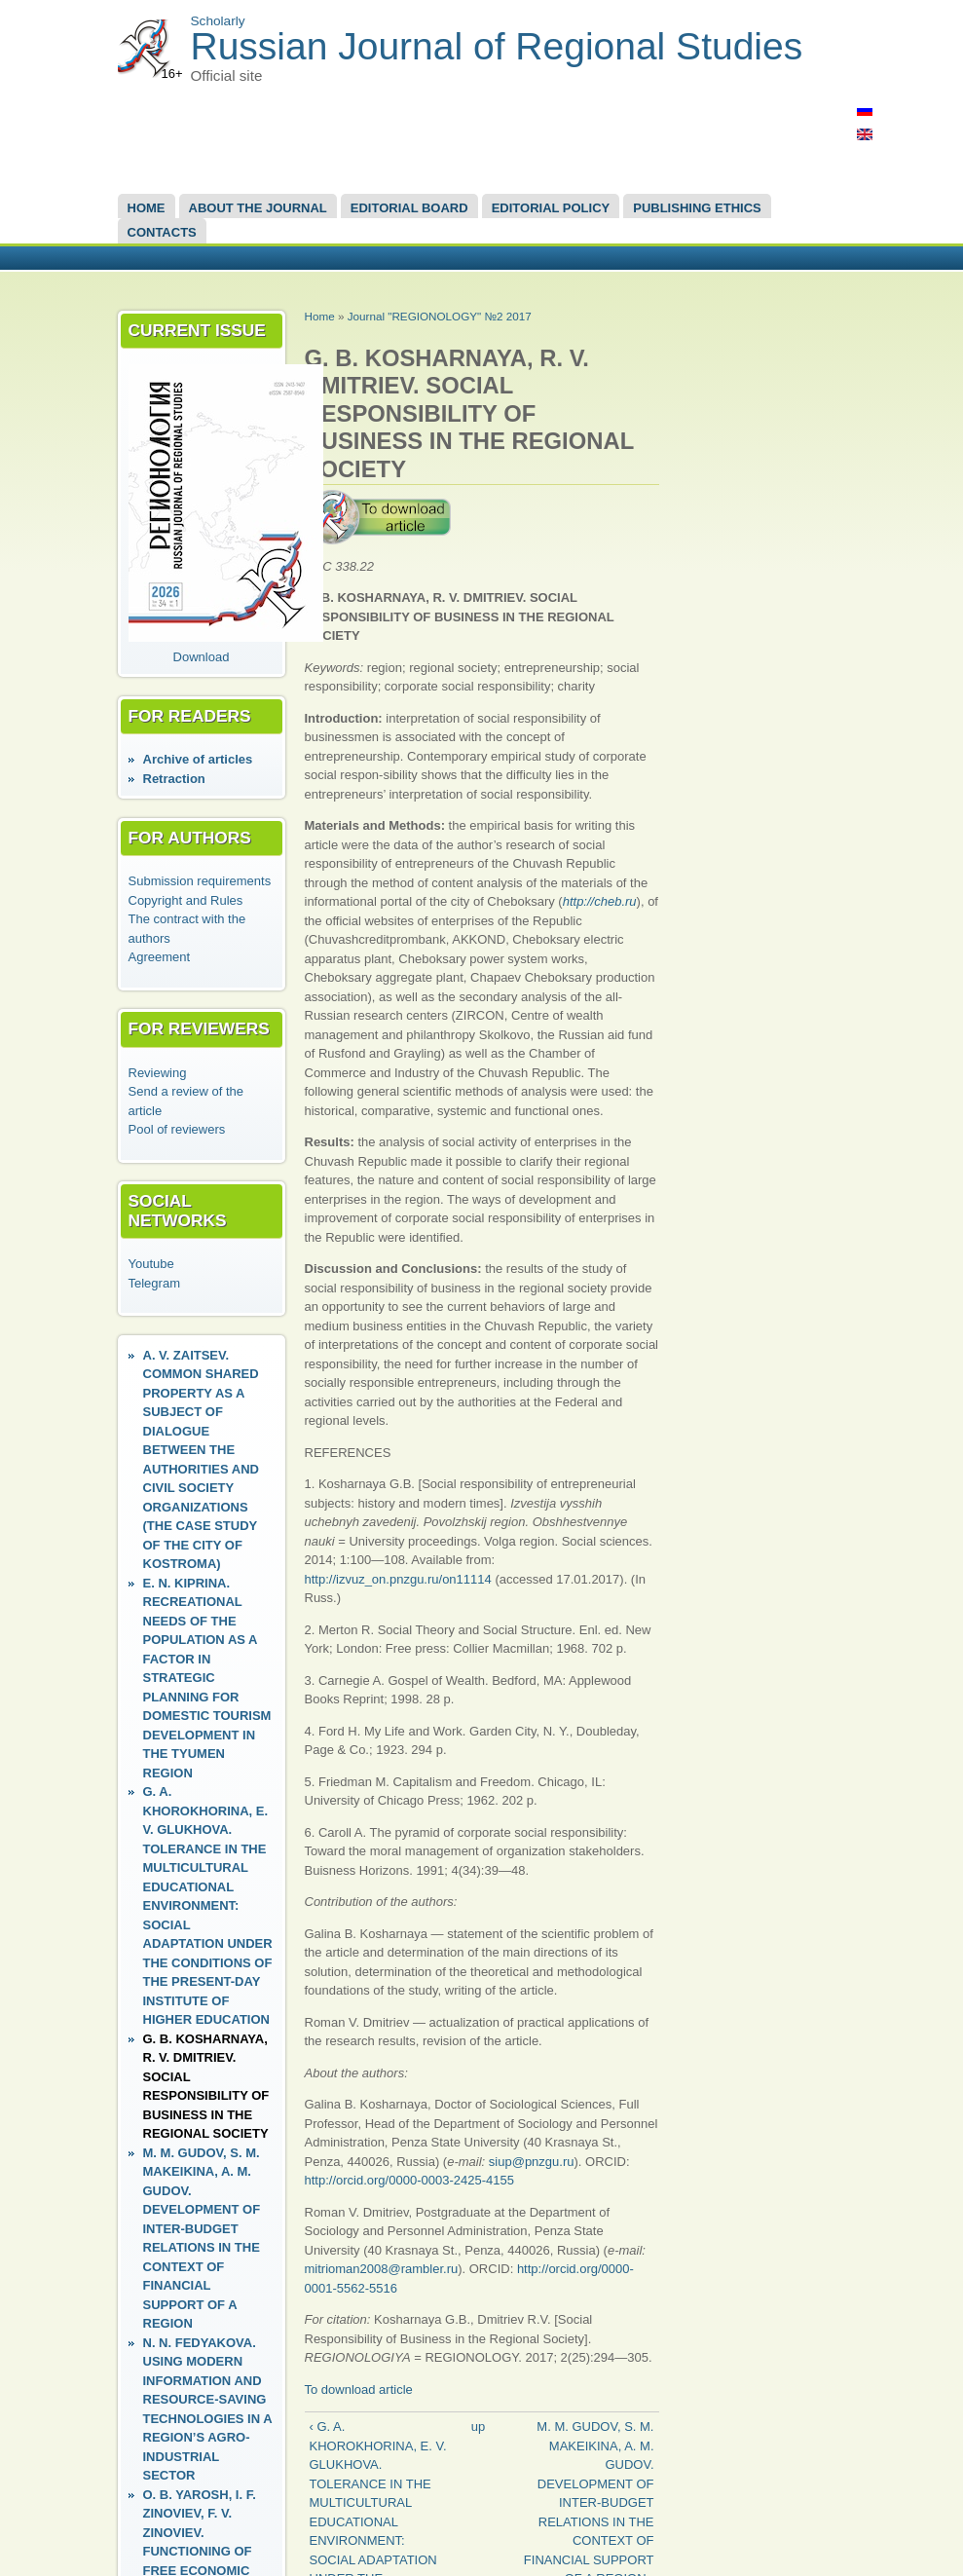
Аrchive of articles (198, 759)
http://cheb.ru (600, 901)
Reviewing (158, 1072)
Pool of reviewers (177, 1129)
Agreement (160, 957)
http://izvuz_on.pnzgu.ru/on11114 (398, 1579)
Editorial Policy (551, 208)
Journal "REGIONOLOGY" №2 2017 (440, 316)
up (478, 2426)
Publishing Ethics (696, 208)
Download (201, 657)
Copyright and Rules (186, 900)
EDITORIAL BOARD (409, 208)
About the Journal (258, 208)
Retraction (174, 778)
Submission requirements (200, 881)
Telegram (154, 1283)
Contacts (162, 232)
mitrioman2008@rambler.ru (382, 2268)
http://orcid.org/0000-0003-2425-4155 (409, 2180)
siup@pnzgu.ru (531, 2161)
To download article (359, 2389)
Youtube (151, 1263)
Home (147, 208)
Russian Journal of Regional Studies (497, 46)
